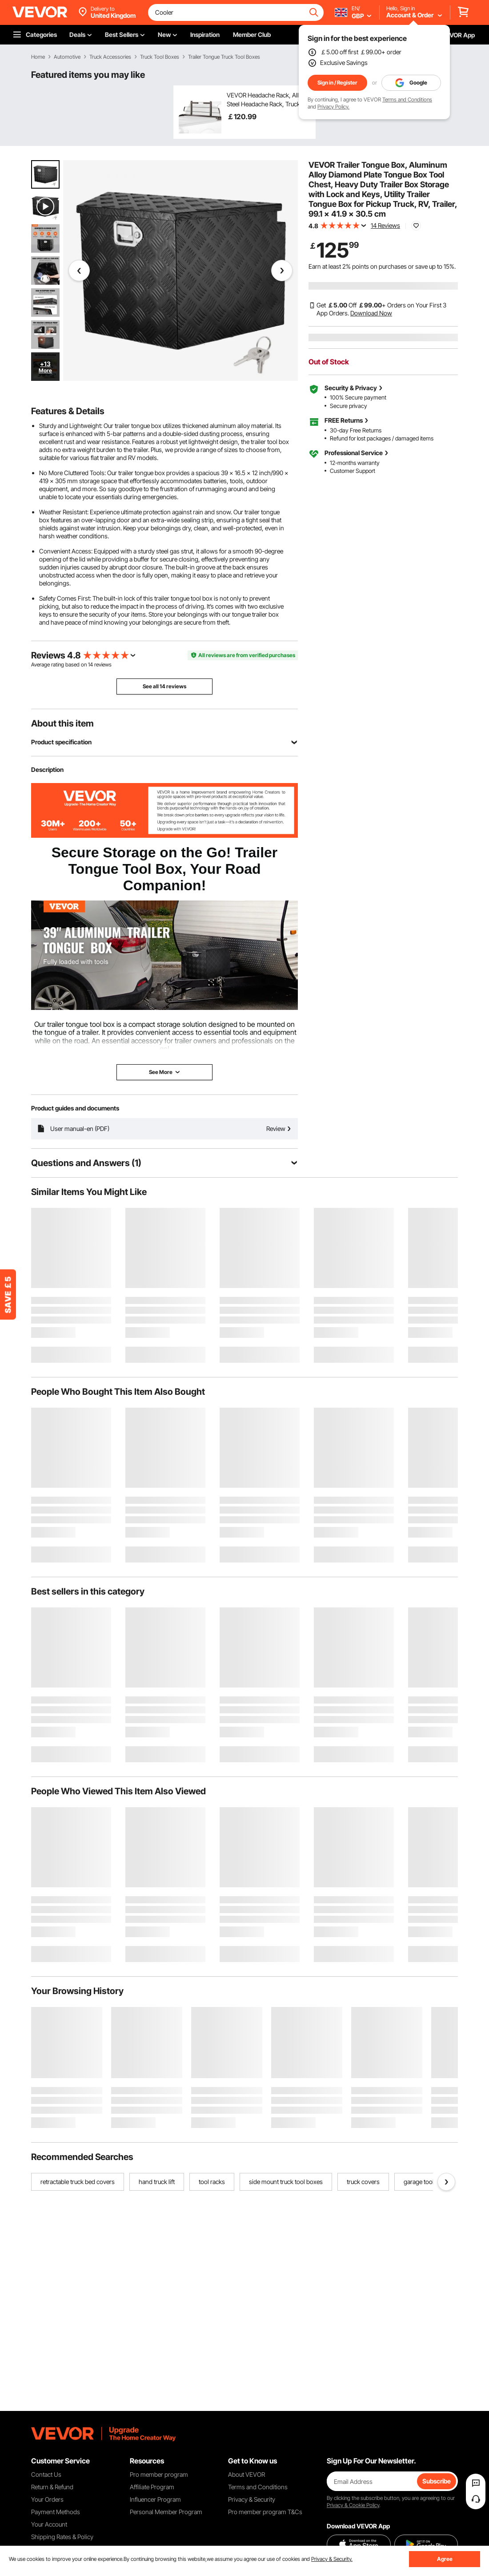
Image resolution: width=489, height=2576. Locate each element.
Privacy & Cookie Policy (353, 2505)
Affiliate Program (152, 2487)
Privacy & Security (251, 2499)
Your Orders (47, 2499)
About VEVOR (246, 2474)
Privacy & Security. (332, 2559)
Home (38, 57)
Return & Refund (52, 2487)
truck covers (363, 2181)
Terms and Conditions (407, 99)
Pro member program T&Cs (265, 2511)
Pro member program (159, 2474)
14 (90, 664)
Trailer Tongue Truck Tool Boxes (224, 57)
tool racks (212, 2181)
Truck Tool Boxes (159, 57)
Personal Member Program (166, 2511)
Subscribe (436, 2481)
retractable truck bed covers (77, 2181)
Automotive (67, 57)
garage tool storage (430, 2181)
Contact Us (46, 2474)
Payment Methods (55, 2511)
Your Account (49, 2524)
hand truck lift (157, 2181)
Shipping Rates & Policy (62, 2536)
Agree (445, 2559)
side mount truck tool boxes (286, 2181)
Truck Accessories (110, 57)
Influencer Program (155, 2499)
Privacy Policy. (333, 106)
